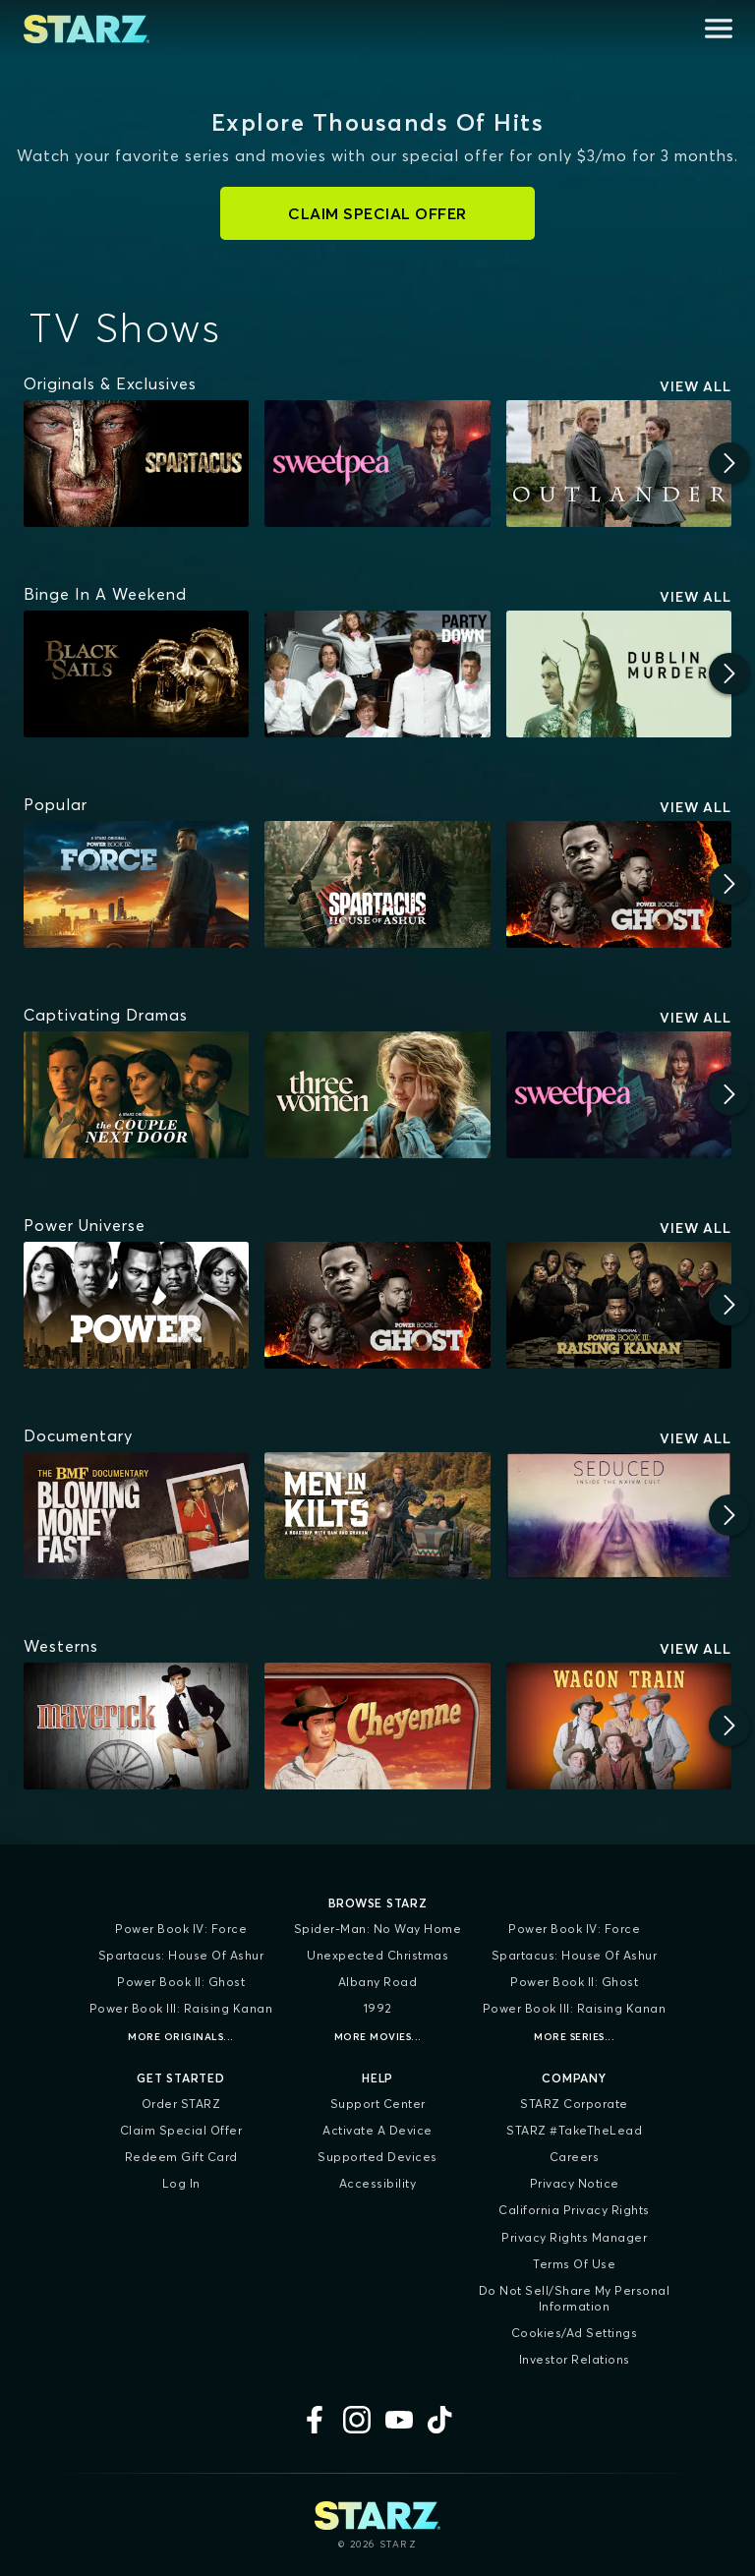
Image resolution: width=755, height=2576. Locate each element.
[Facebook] (314, 2419)
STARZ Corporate (574, 2103)
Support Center (378, 2103)
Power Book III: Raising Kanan (181, 2008)
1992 (378, 2008)
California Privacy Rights (574, 2209)
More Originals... (181, 2036)
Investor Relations (574, 2359)
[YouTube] (399, 2419)
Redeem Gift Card (181, 2156)
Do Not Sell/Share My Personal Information (574, 2298)
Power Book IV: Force (181, 1928)
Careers (575, 2156)
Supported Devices (377, 2156)
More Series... (574, 2036)
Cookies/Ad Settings (574, 2332)
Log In (181, 2183)
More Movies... (378, 2036)
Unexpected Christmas (377, 1955)
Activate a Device (377, 2130)
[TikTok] (441, 2419)
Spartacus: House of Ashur (181, 1955)
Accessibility (378, 2183)
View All (695, 386)
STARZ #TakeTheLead (574, 2130)
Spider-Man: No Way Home (378, 1928)
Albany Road (378, 1981)
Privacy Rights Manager (574, 2237)
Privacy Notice (574, 2183)
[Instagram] (357, 2419)
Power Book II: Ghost (181, 1981)
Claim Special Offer (181, 2130)
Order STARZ (181, 2103)
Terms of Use (574, 2263)
